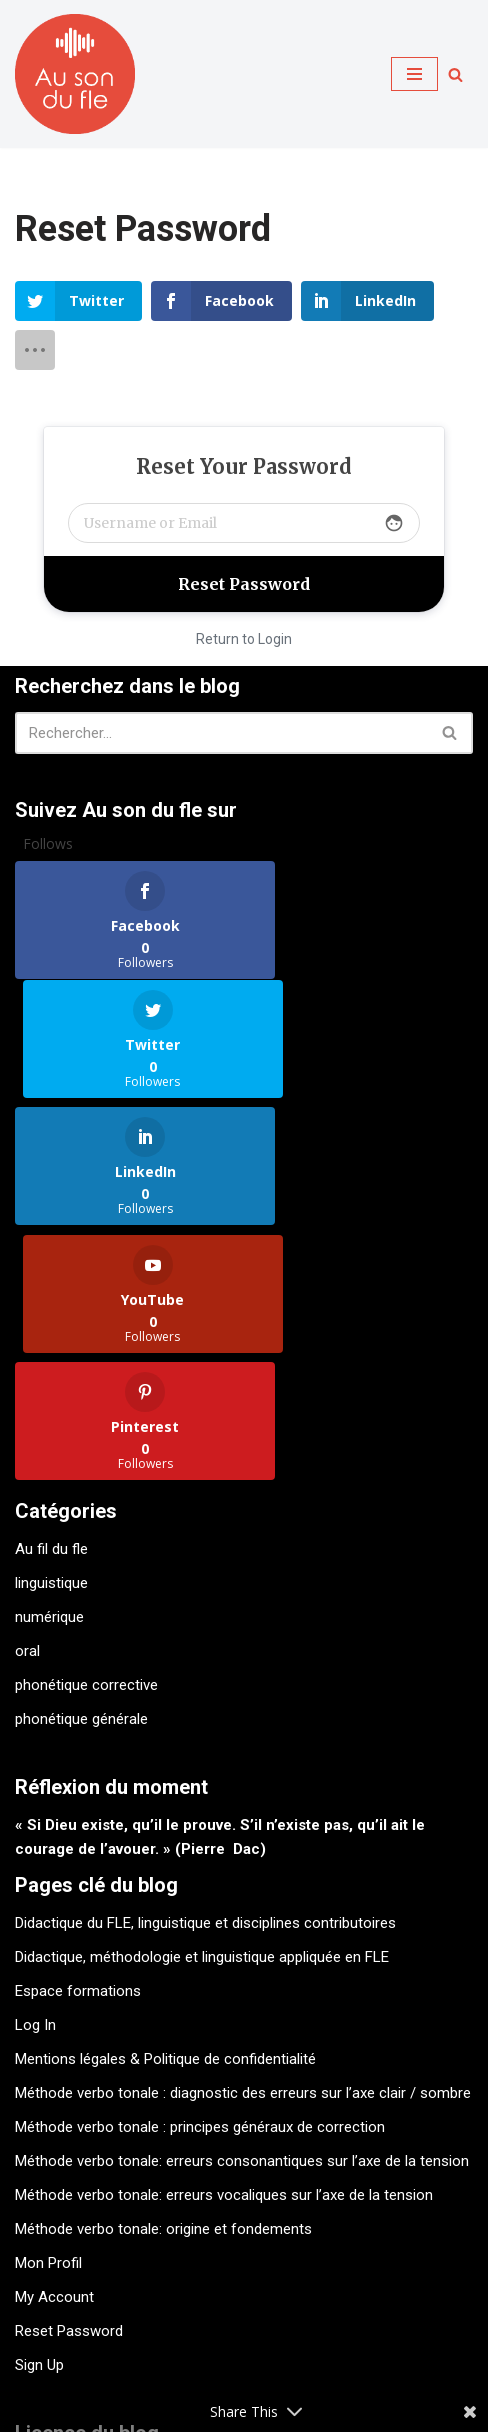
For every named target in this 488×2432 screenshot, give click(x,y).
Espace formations (78, 1744)
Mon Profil (48, 2016)
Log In (35, 1778)
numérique (49, 1370)
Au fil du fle (51, 1302)
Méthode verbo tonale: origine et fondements (163, 1982)
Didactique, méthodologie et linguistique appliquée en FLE (202, 1710)
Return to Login (244, 639)
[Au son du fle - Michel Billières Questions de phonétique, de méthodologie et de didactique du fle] (75, 74)
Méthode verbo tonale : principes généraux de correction (200, 1880)
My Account (54, 2050)
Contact (242, 2347)
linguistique (51, 1336)
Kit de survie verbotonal (102, 2347)
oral (27, 1404)
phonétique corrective (86, 1438)
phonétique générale (81, 1472)
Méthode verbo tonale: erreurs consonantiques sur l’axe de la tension (242, 1914)
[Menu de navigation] (414, 74)
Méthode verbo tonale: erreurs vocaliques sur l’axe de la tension (224, 1948)
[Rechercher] (455, 74)
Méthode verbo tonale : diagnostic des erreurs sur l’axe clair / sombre (243, 1846)
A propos (330, 2347)
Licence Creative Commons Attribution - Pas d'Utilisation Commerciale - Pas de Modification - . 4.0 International (242, 2286)
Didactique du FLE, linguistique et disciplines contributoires (205, 1676)
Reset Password (69, 2084)
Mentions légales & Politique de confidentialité (165, 1812)
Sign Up (39, 2118)
